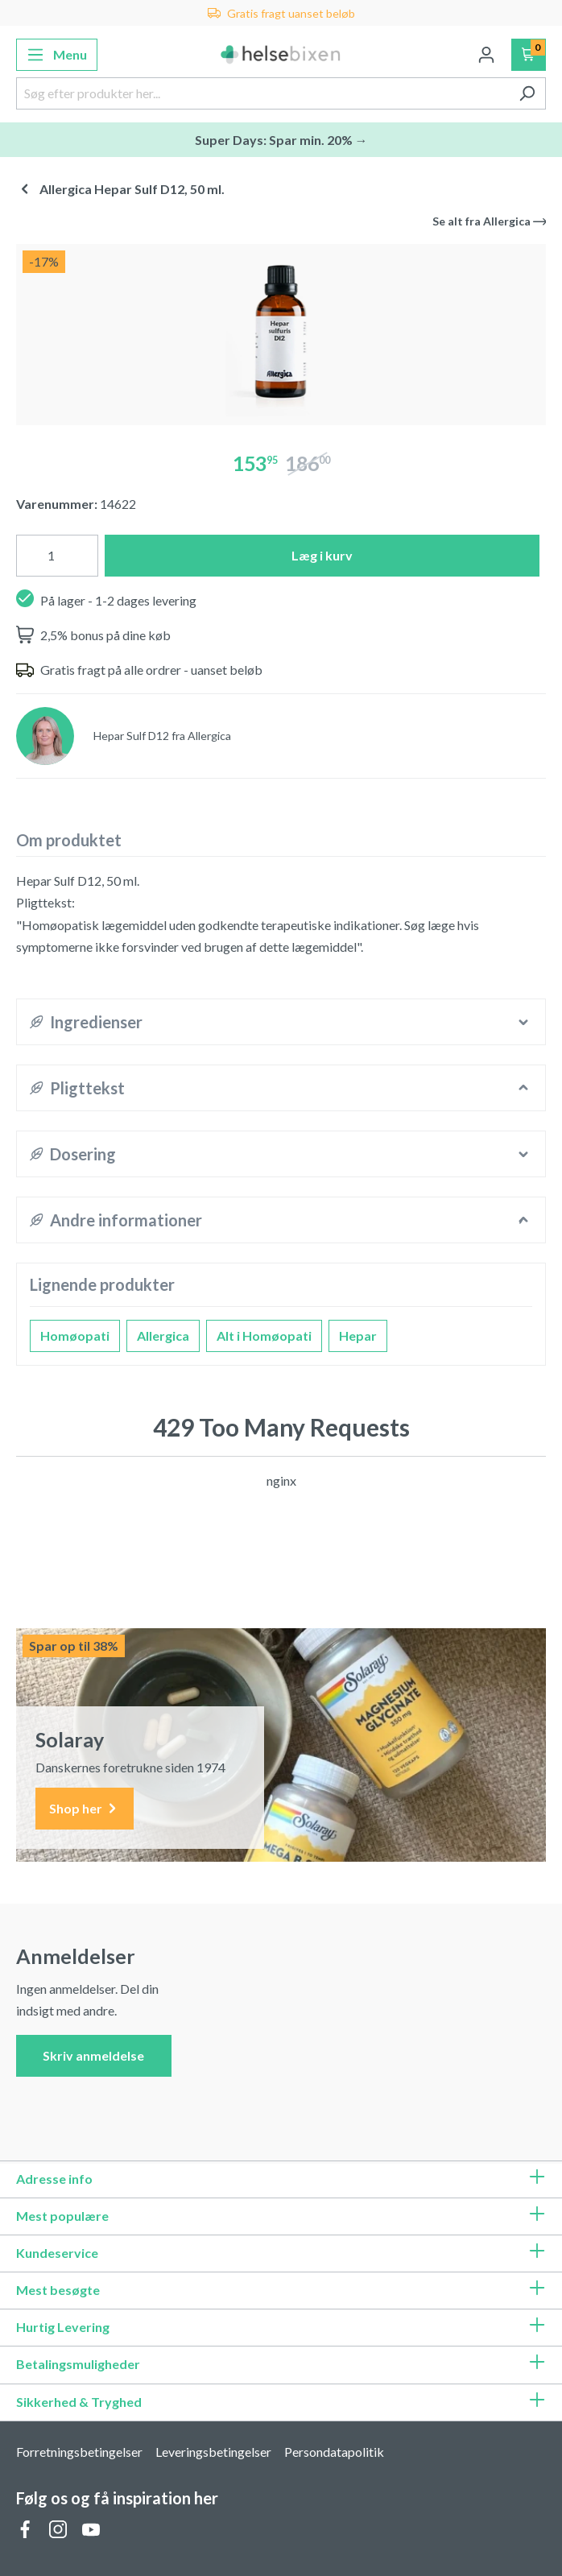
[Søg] (527, 93)
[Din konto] (486, 54)
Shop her (84, 1809)
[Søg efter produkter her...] (262, 93)
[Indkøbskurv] (528, 55)
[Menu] (56, 55)
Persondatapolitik (334, 2451)
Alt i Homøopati (264, 1335)
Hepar (358, 1335)
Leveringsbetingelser (213, 2451)
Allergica (163, 1335)
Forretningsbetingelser (79, 2451)
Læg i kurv (322, 555)
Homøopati (75, 1335)
